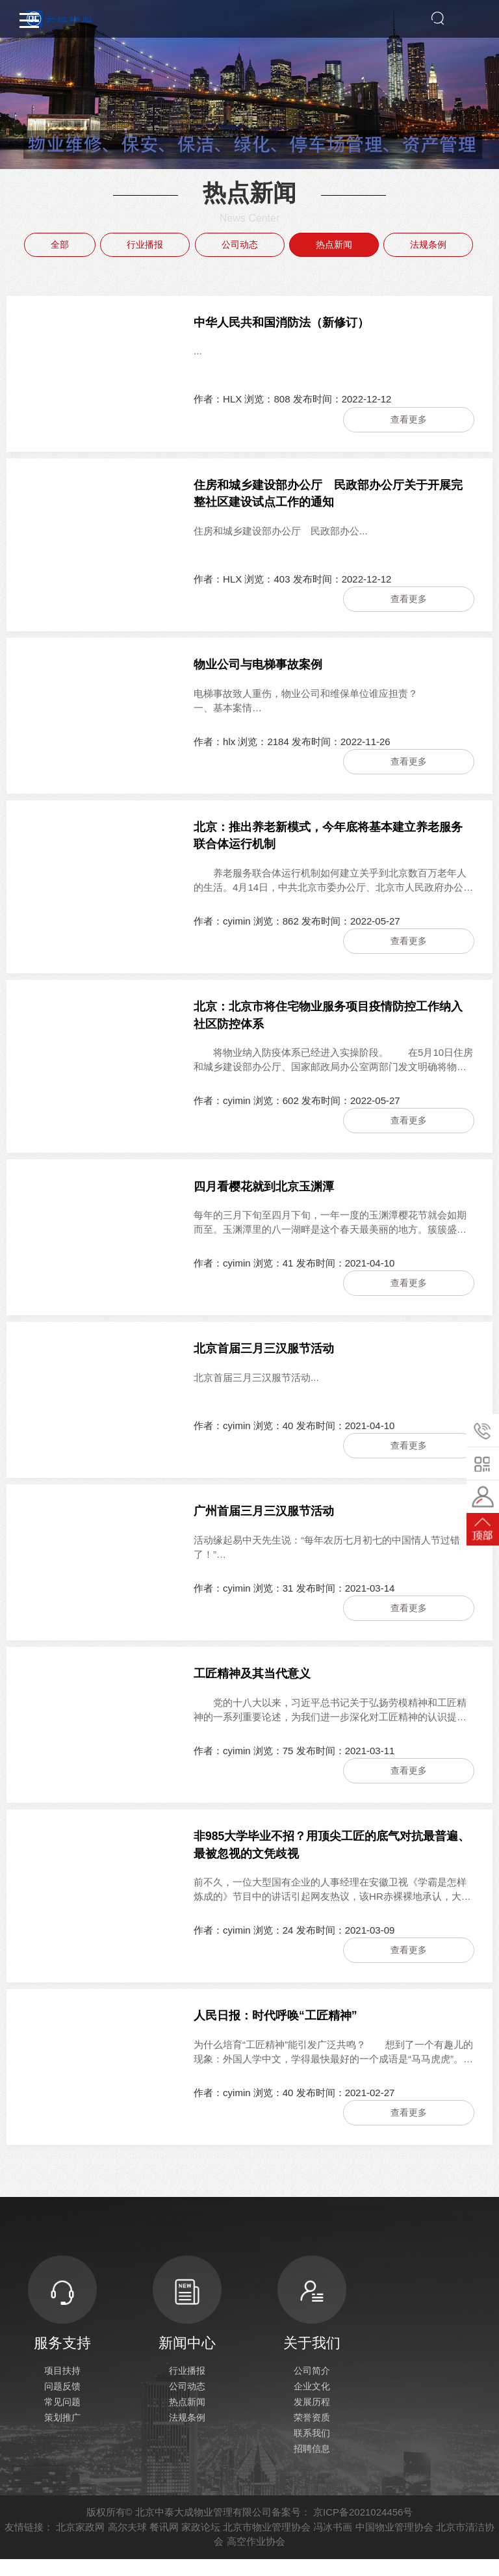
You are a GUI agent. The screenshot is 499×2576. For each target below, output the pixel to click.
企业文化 (312, 2403)
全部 (60, 244)
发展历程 (312, 2418)
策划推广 (62, 2434)
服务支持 (62, 2318)
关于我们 (312, 2318)
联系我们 (312, 2450)
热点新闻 (334, 244)
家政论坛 (200, 2543)
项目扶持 (62, 2387)
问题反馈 (62, 2403)
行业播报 (145, 244)
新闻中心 (187, 2318)
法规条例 (428, 244)
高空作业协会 (256, 2558)
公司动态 (240, 244)
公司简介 (312, 2387)
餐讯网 (164, 2543)
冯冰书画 (332, 2543)
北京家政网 (80, 2543)
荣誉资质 (312, 2434)
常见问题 (62, 2418)
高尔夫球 (127, 2543)
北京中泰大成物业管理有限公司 (203, 2528)
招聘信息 (312, 2465)
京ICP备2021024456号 (363, 2528)
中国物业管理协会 (394, 2543)
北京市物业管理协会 (267, 2543)
